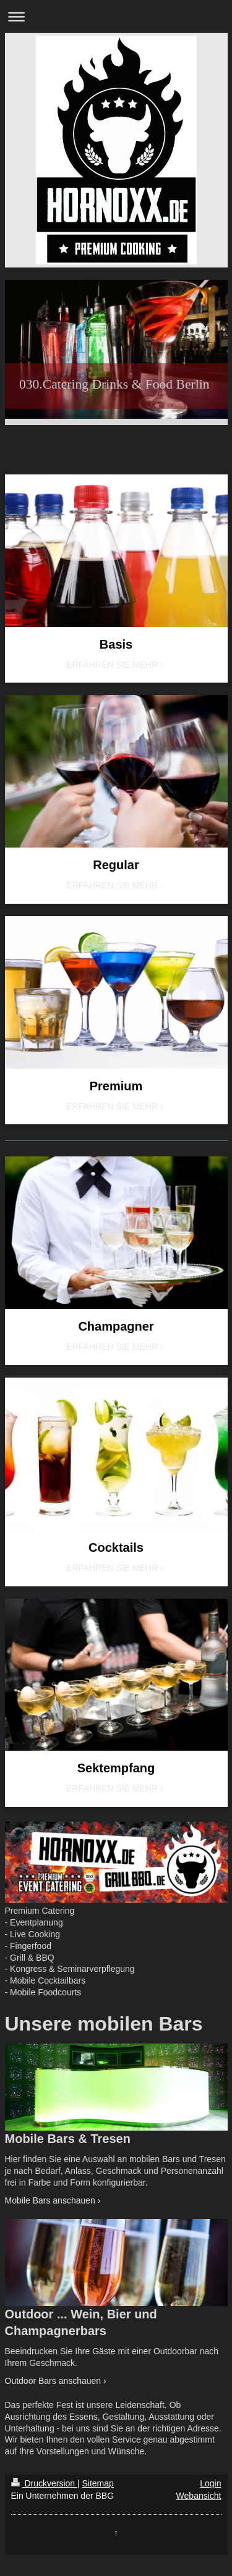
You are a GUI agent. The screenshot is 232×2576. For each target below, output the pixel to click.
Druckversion (44, 2483)
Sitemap (98, 2483)
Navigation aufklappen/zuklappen (116, 16)
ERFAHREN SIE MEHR (112, 665)
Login (210, 2483)
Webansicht (198, 2496)
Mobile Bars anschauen (50, 2200)
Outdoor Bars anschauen (53, 2381)
